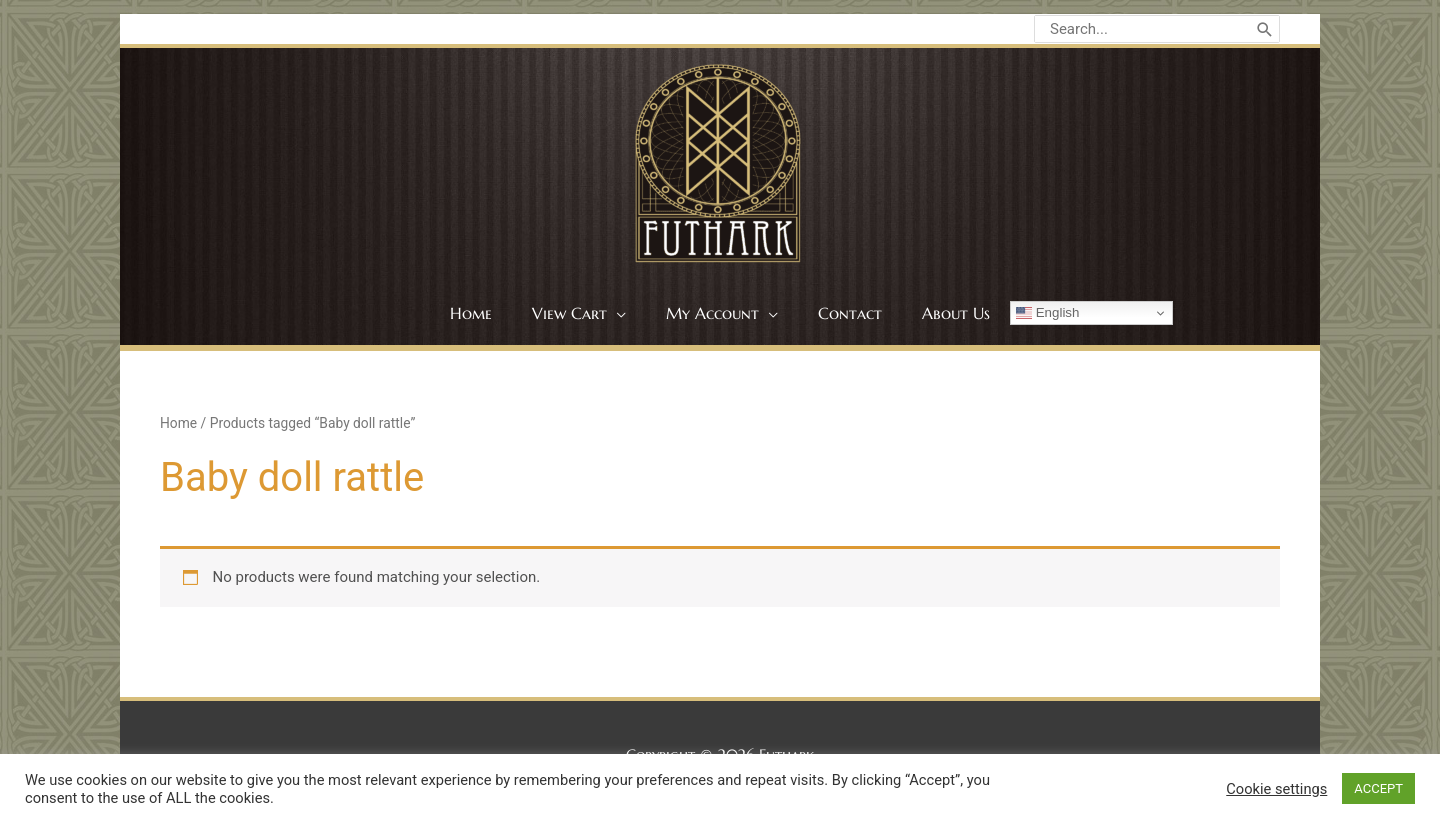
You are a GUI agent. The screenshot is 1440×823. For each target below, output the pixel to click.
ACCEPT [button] (1378, 788)
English (1047, 313)
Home (178, 423)
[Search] (1265, 29)
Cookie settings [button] (1276, 789)
